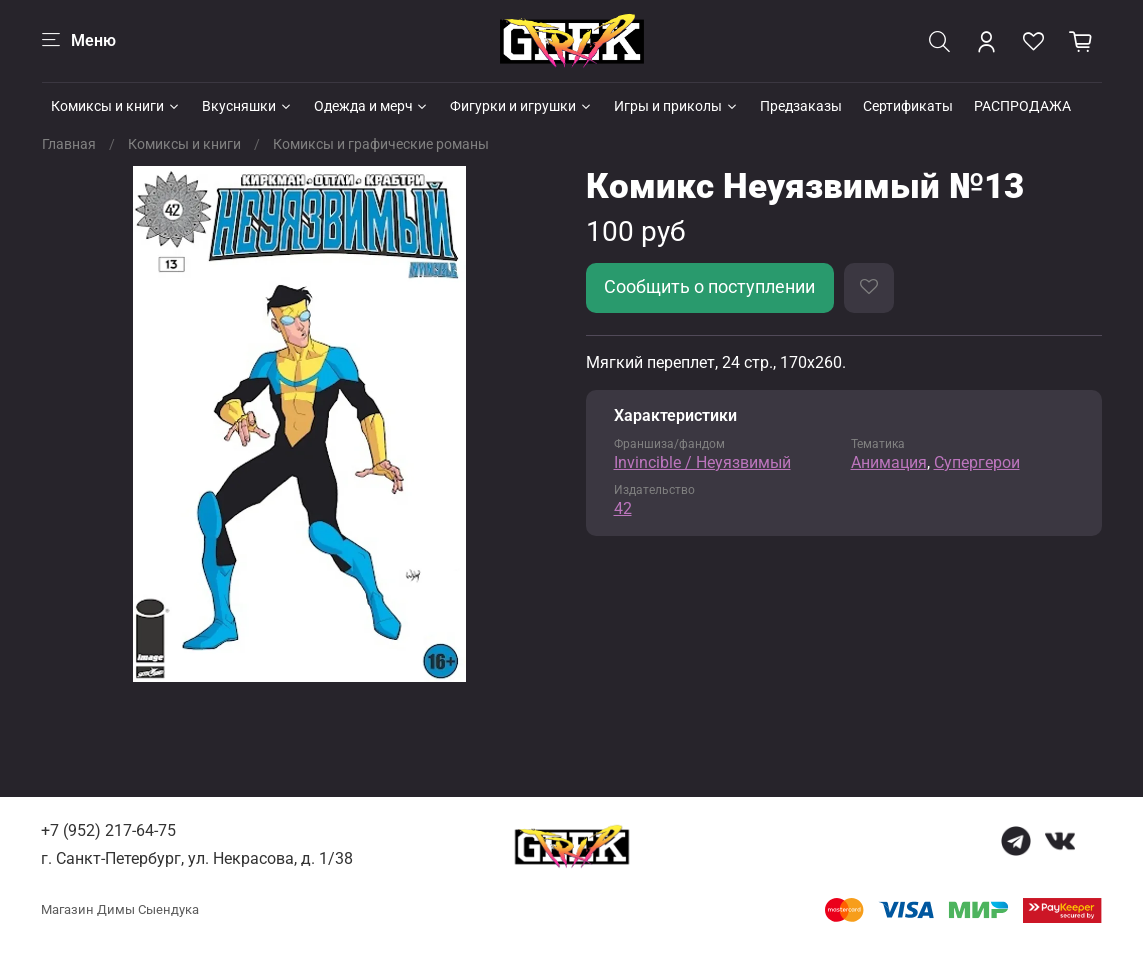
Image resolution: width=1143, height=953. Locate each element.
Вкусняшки (247, 106)
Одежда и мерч (372, 106)
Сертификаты (908, 106)
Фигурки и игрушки (521, 106)
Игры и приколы (676, 106)
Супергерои (977, 462)
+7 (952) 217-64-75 (108, 830)
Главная (69, 144)
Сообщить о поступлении (709, 287)
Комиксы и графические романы (381, 144)
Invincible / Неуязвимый (702, 462)
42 (623, 508)
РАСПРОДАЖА (1022, 106)
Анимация (889, 462)
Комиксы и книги (116, 106)
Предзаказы (801, 106)
